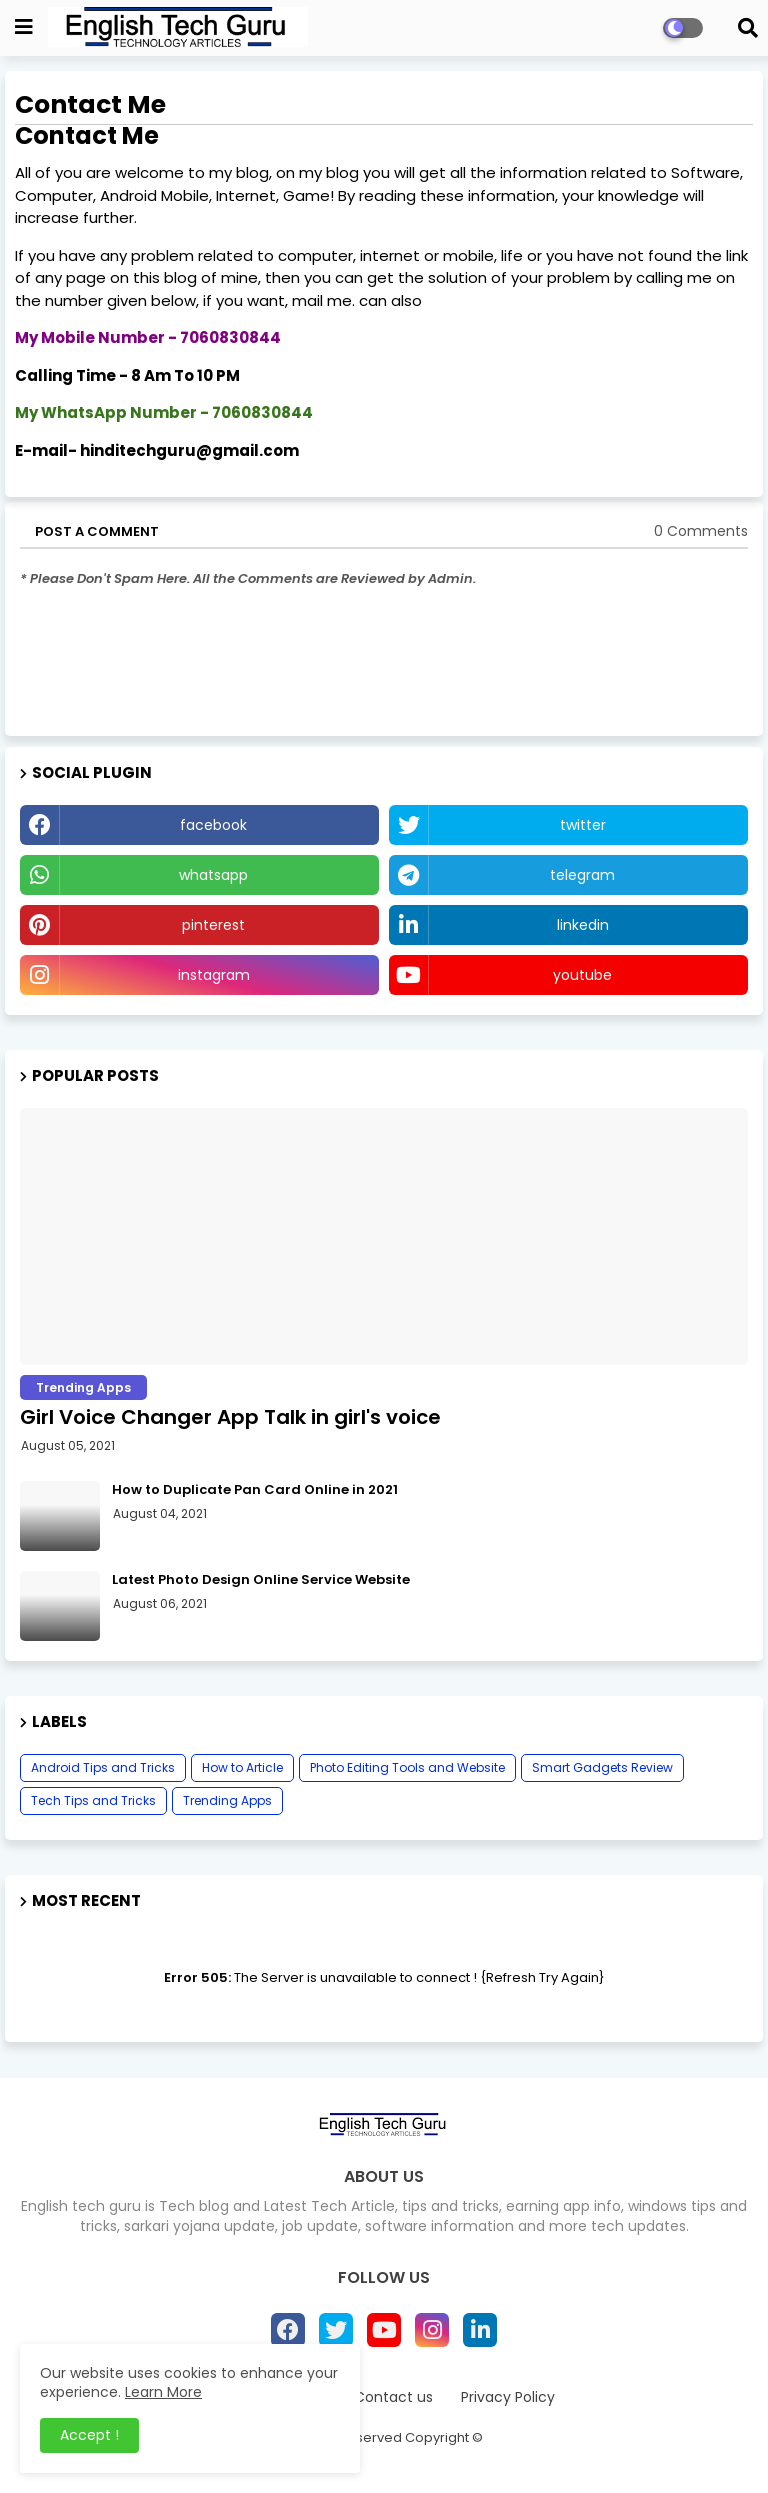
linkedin (583, 925)
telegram (582, 875)
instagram (214, 975)
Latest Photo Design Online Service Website (261, 1580)
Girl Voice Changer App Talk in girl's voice (230, 1417)
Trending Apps (227, 1800)
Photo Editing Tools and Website (407, 1767)
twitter (583, 825)
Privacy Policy (508, 2397)
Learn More (163, 2392)
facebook (213, 825)
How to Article (242, 1767)
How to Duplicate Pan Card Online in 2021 (255, 1490)
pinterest (213, 925)
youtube (582, 975)
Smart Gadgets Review (602, 1767)
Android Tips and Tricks (103, 1767)
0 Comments (701, 531)
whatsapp (213, 875)
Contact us (393, 2397)
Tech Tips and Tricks (93, 1800)
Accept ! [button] (89, 2435)
